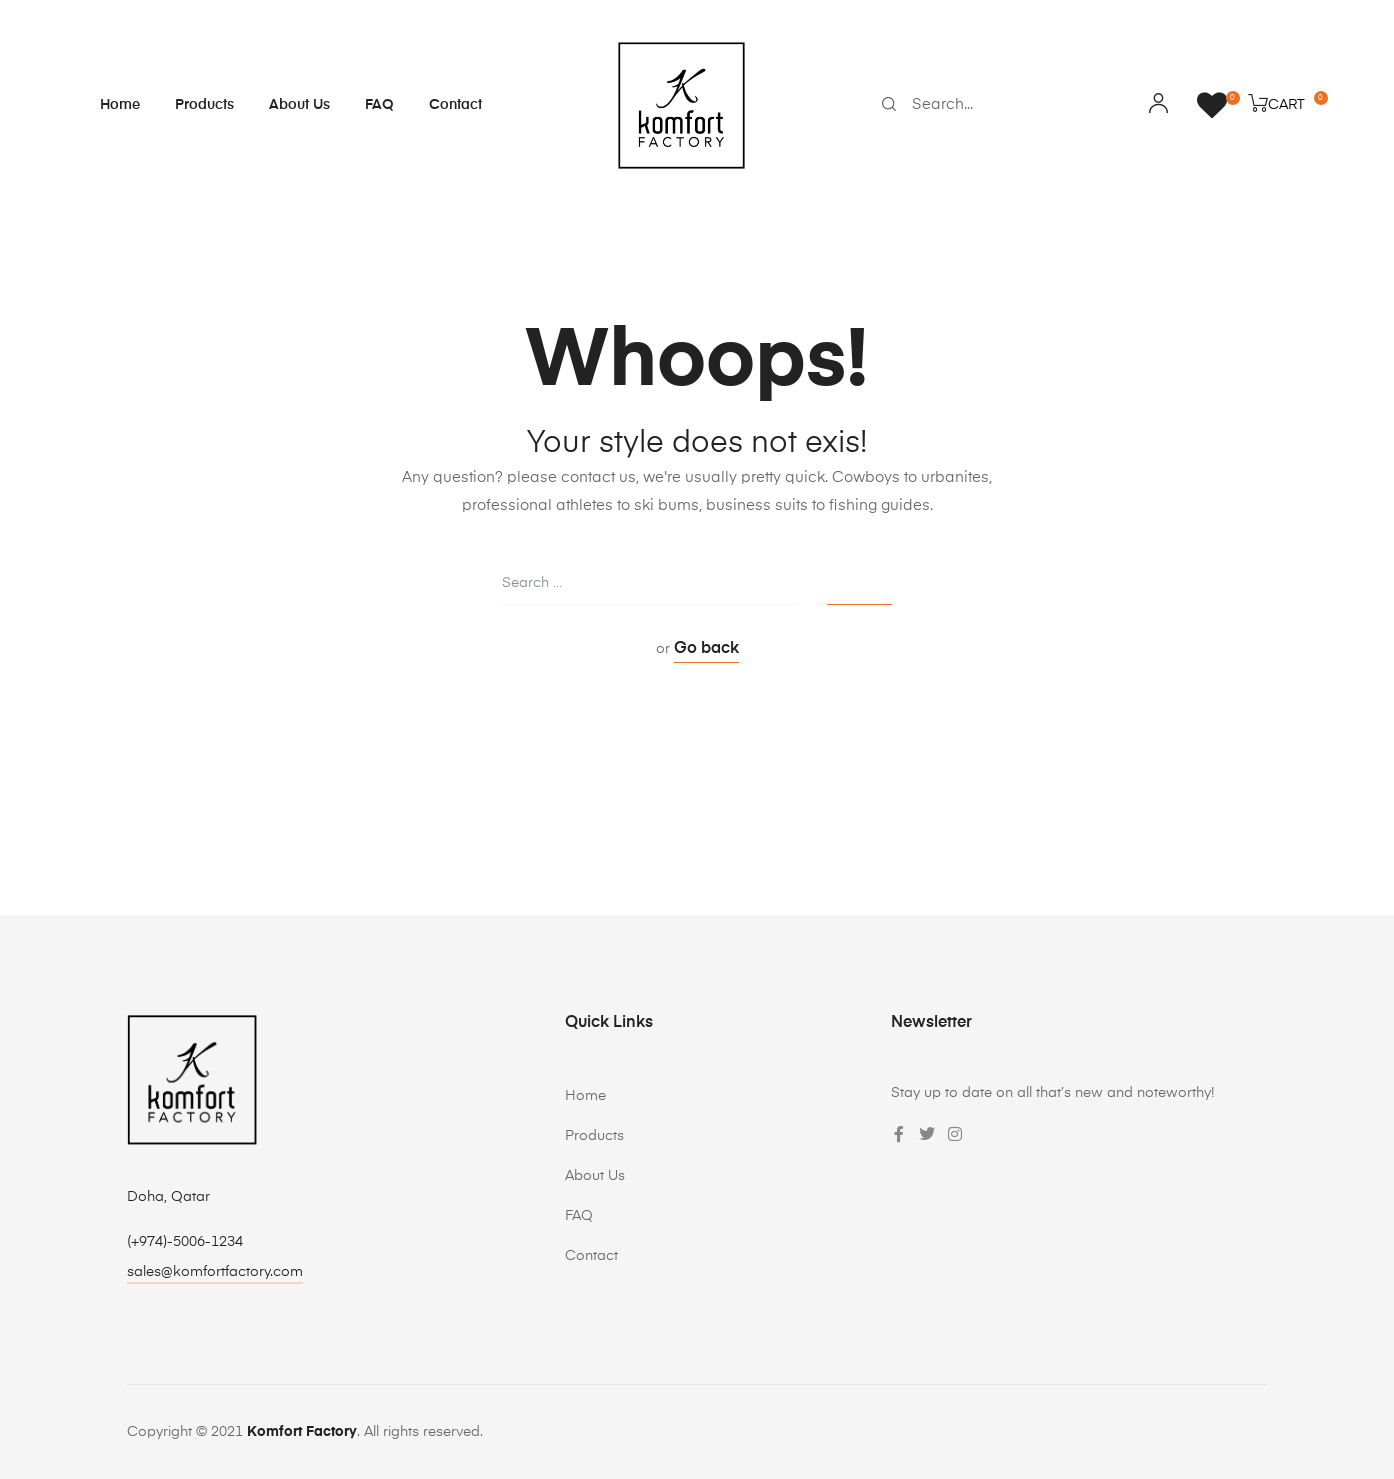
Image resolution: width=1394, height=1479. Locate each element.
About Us (299, 105)
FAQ (379, 105)
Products (204, 105)
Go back (706, 649)
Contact (455, 105)
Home (120, 105)
